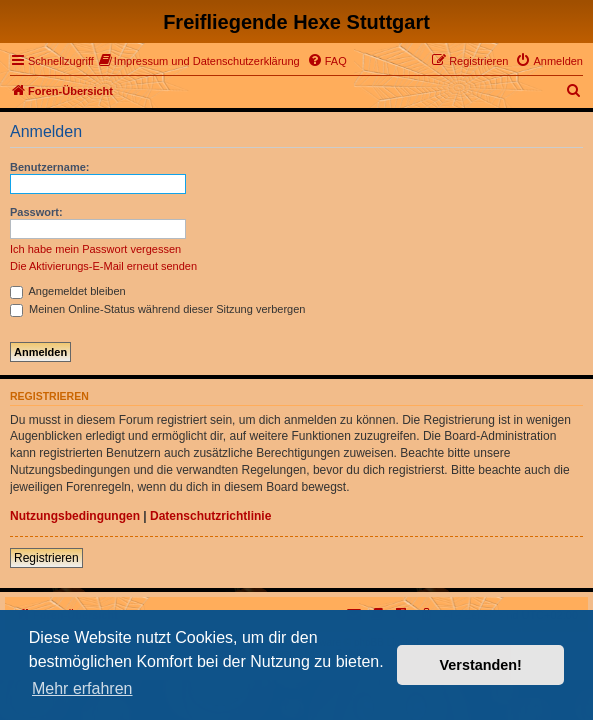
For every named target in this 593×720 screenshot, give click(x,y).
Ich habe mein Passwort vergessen (95, 249)
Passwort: (36, 212)
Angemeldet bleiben (68, 291)
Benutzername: (49, 167)
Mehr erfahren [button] (82, 688)
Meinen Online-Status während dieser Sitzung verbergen (157, 309)
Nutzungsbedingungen (75, 516)
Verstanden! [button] (481, 665)
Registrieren (46, 558)
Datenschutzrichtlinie (210, 516)
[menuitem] (199, 61)
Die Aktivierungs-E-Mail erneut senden (103, 266)
